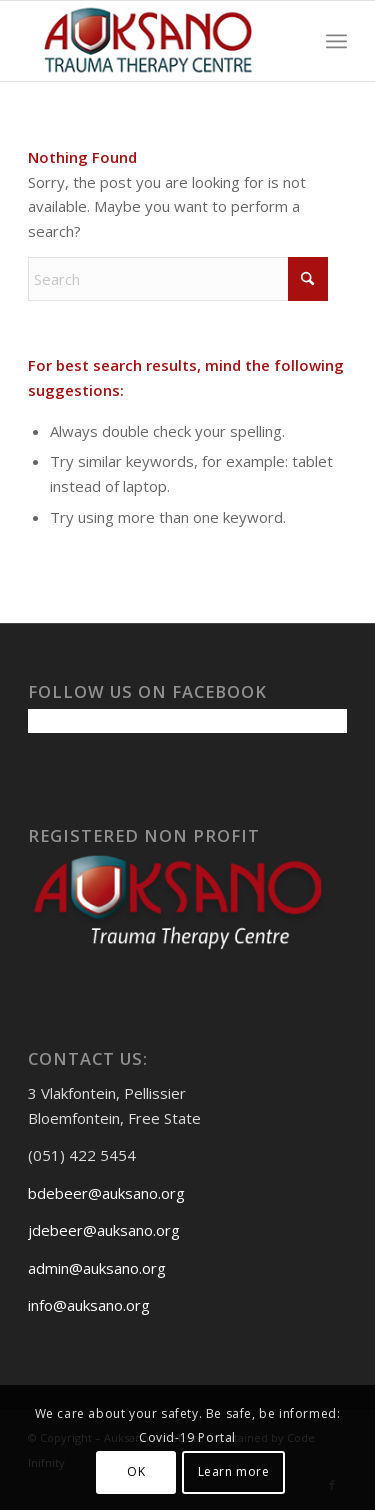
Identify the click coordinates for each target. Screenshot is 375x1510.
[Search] (178, 279)
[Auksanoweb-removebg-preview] (155, 41)
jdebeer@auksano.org (104, 1230)
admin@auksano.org (97, 1268)
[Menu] (336, 41)
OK (136, 1471)
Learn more (234, 1471)
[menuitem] (336, 41)
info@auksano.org (89, 1305)
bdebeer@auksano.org (106, 1193)
